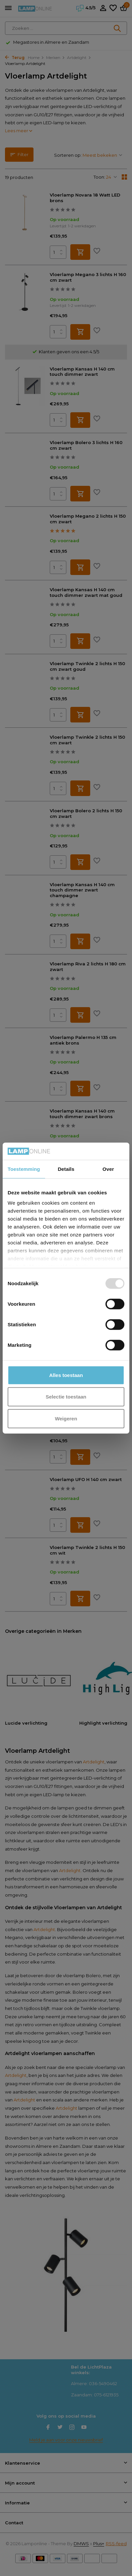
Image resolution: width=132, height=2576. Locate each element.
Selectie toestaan (66, 1397)
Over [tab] (108, 1169)
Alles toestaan (66, 1375)
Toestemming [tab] (24, 1169)
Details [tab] (66, 1169)
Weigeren (66, 1418)
